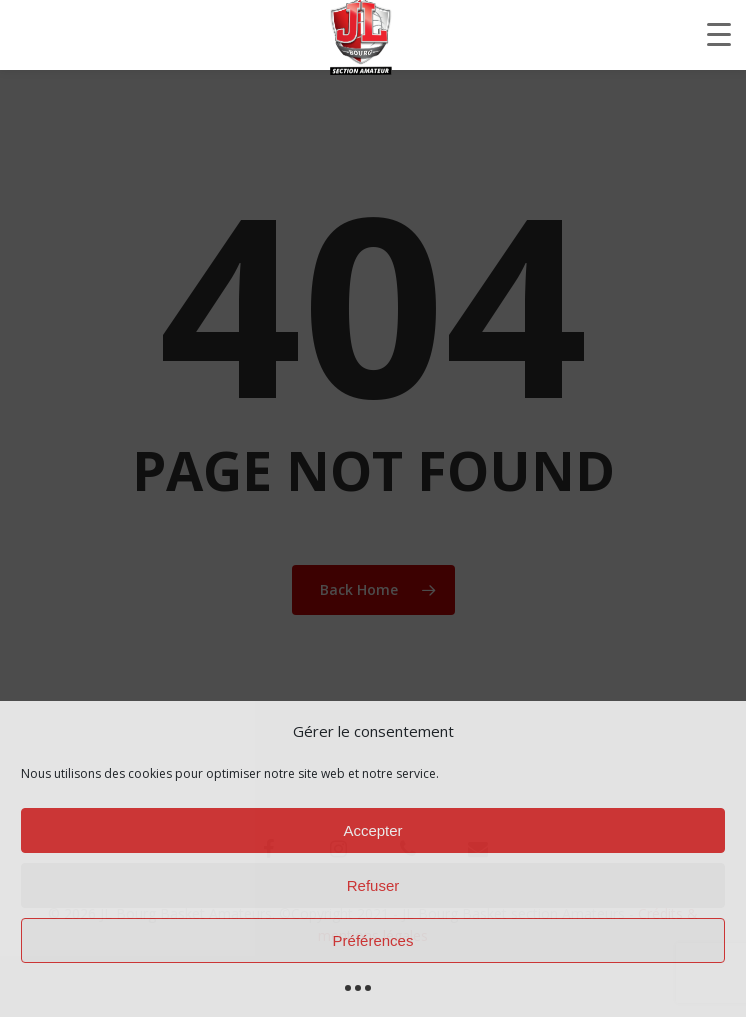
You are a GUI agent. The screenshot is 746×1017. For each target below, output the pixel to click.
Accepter (372, 830)
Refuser (373, 885)
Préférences (373, 940)
